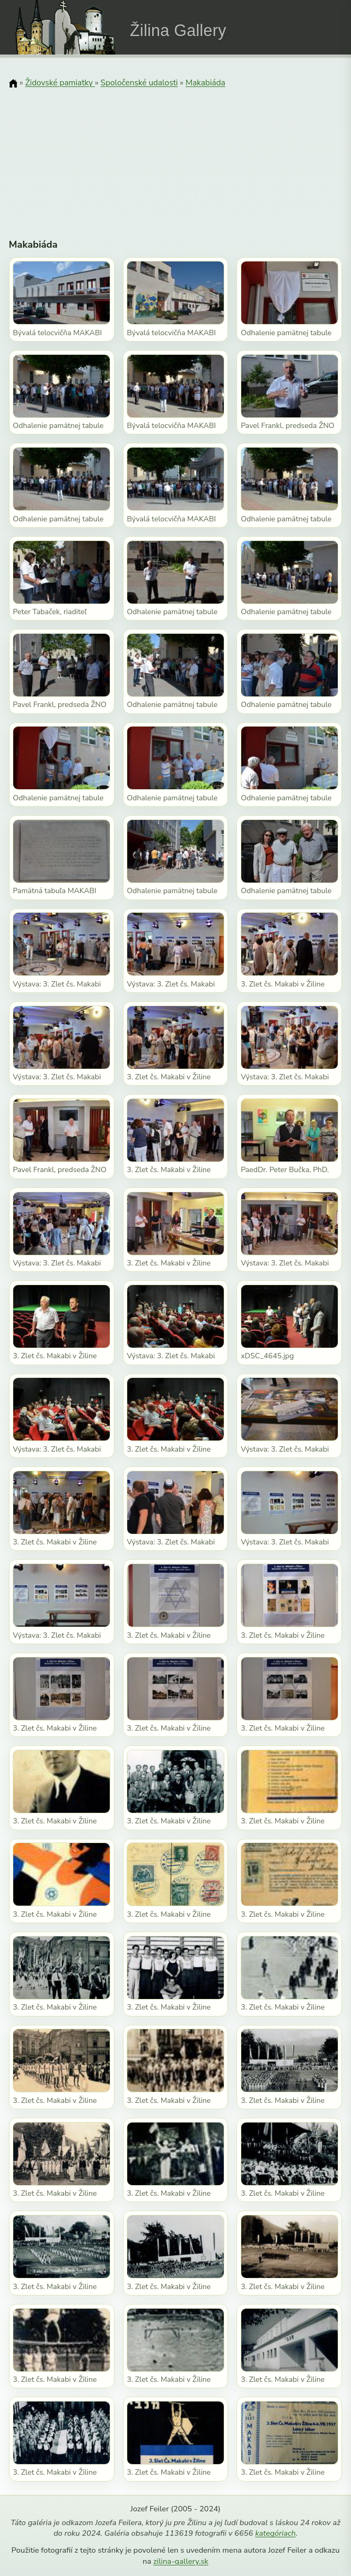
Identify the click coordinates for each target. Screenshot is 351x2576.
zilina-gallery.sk (180, 2561)
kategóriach (275, 2533)
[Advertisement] (176, 156)
